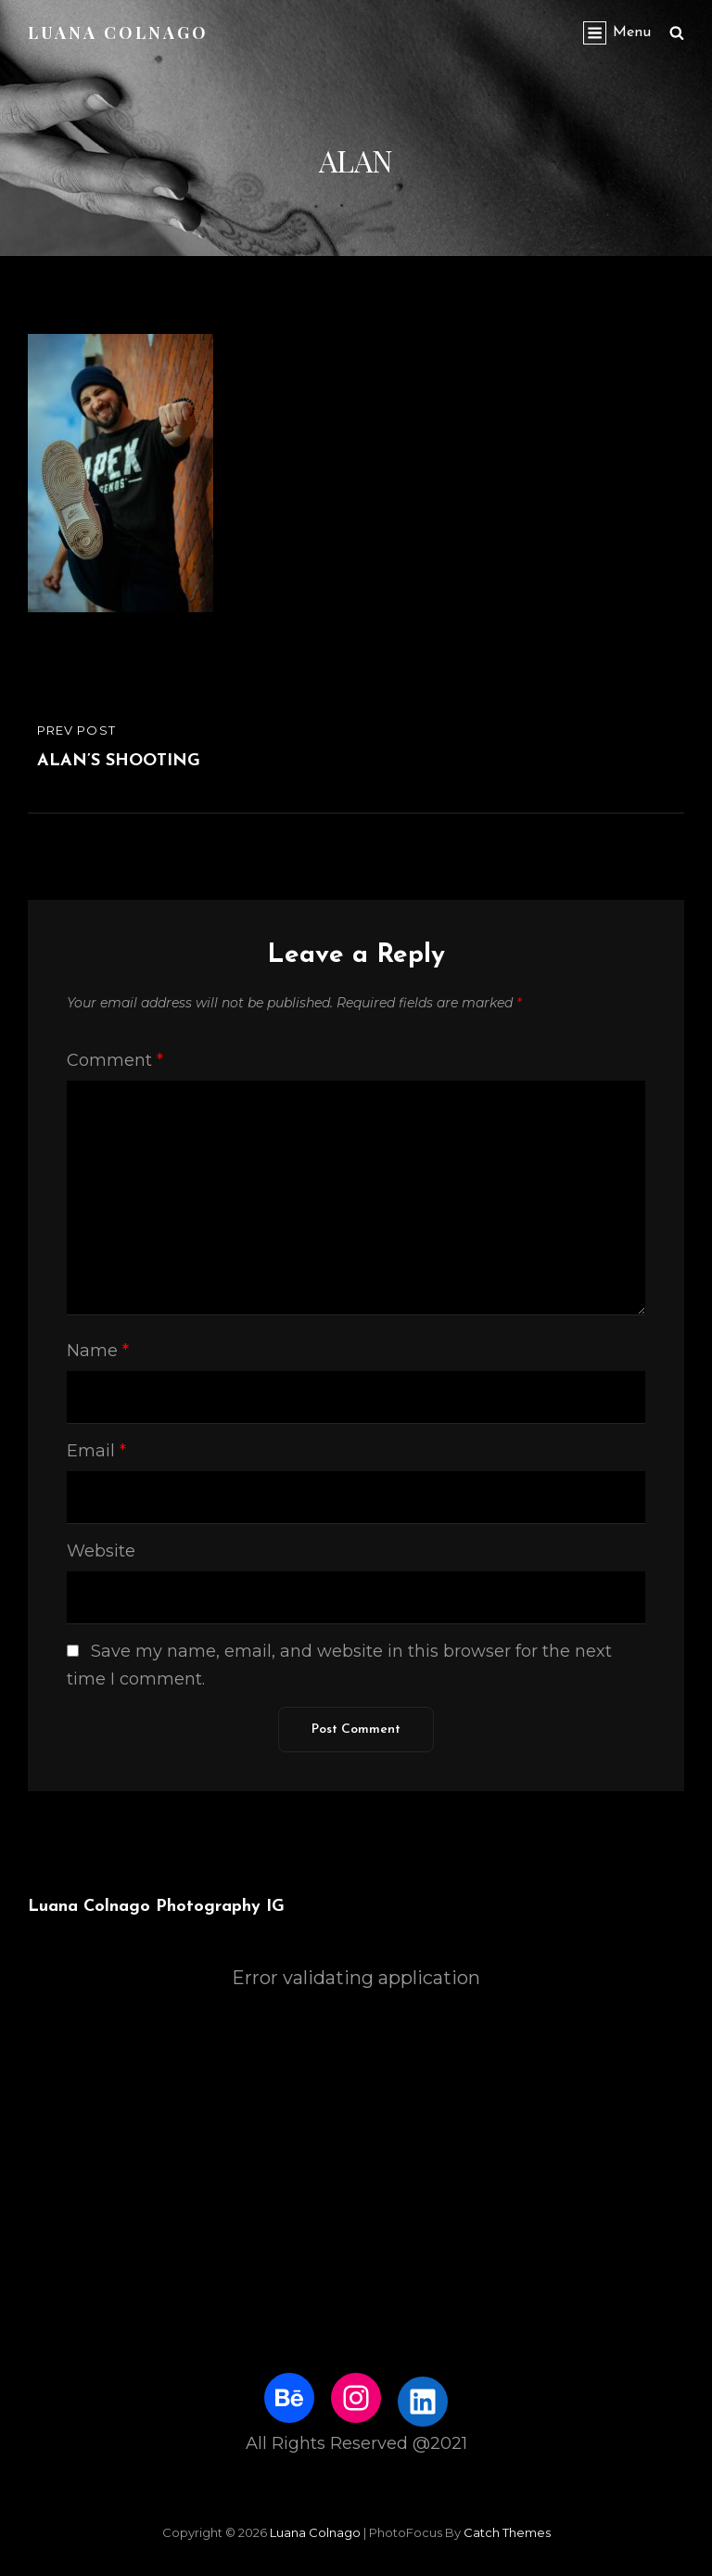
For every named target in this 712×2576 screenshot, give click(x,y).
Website (101, 1551)
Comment (115, 1060)
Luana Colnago (118, 32)
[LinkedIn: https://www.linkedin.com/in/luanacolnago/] (423, 2402)
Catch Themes (507, 2532)
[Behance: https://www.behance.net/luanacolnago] (289, 2398)
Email (96, 1451)
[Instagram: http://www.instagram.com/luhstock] (356, 2398)
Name (98, 1350)
